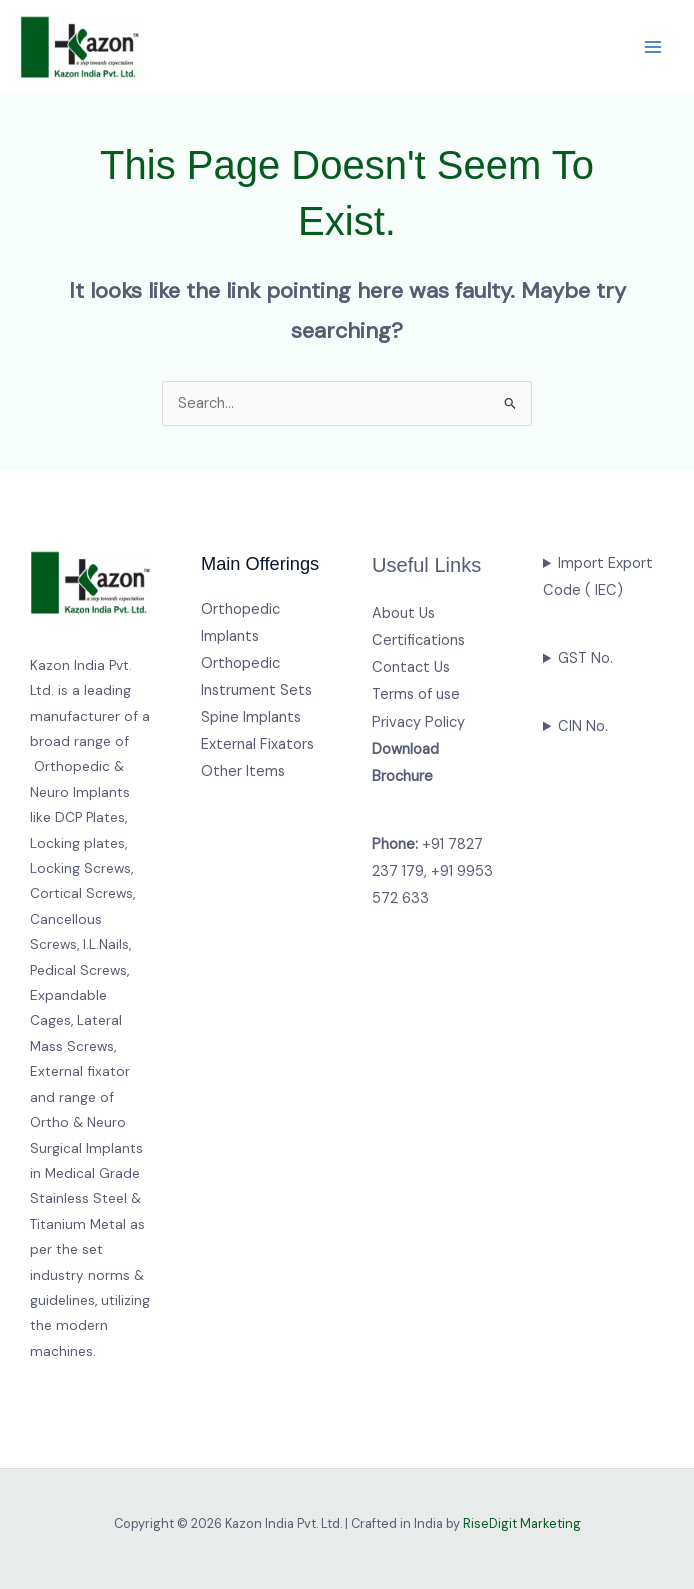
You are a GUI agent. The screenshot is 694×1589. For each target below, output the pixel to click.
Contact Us (411, 667)
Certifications (418, 640)
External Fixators (257, 744)
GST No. (585, 658)
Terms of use (416, 694)
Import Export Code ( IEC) (598, 577)
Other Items (243, 771)
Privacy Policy (418, 722)
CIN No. (583, 726)
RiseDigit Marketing (522, 1523)
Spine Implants (251, 717)
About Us (403, 613)
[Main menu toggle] (653, 47)
